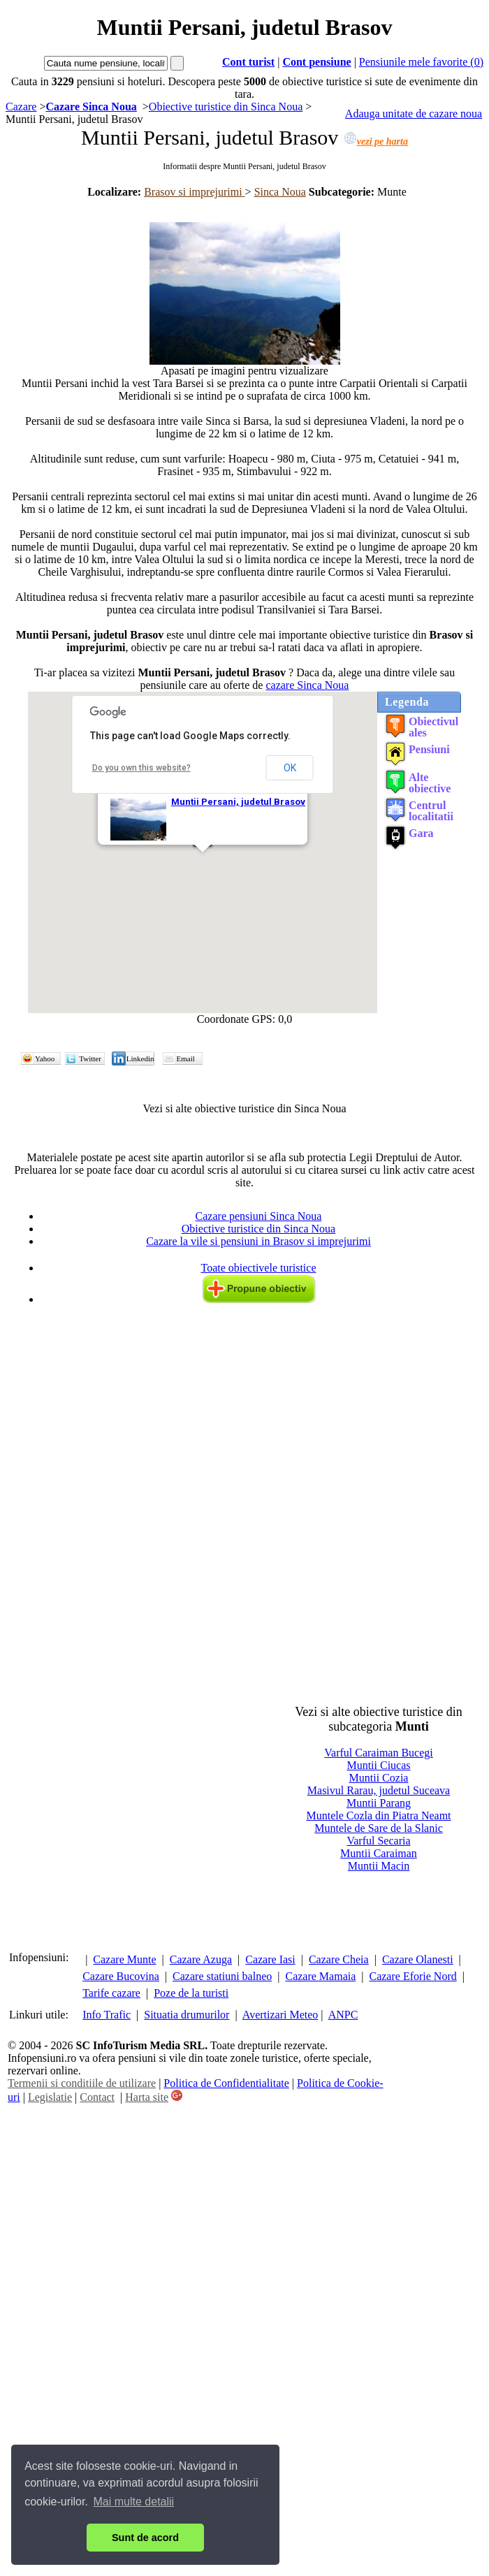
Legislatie (50, 2097)
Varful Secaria (378, 1841)
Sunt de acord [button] (145, 2537)
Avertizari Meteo (280, 2015)
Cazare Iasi (270, 1959)
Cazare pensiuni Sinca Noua (259, 1216)
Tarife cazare (111, 1993)
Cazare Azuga (201, 1959)
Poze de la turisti (191, 1993)
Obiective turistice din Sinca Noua (258, 1229)
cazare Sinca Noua (307, 685)
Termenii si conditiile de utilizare (82, 2083)
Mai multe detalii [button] (134, 2502)
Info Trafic (106, 2015)
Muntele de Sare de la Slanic (378, 1828)
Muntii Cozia (379, 1778)
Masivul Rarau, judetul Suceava (378, 1790)
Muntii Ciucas (378, 1765)
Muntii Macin (378, 1866)
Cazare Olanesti (417, 1959)
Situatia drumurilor (186, 2015)
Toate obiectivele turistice (258, 1268)
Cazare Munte (124, 1959)
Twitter (90, 1058)
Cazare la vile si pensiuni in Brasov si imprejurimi (258, 1241)
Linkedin (140, 1058)
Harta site (146, 2097)
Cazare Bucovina (120, 1976)
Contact (97, 2097)
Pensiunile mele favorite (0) (421, 62)
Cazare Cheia (339, 1959)
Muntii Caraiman (378, 1853)
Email (186, 1058)
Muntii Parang (378, 1803)
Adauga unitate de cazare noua (413, 113)
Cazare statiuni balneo (222, 1976)
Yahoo (44, 1058)
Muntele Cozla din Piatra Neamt (378, 1815)
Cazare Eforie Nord (412, 1976)
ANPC (343, 2015)
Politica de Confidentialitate (226, 2083)
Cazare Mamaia (320, 1976)
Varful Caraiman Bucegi (378, 1753)
